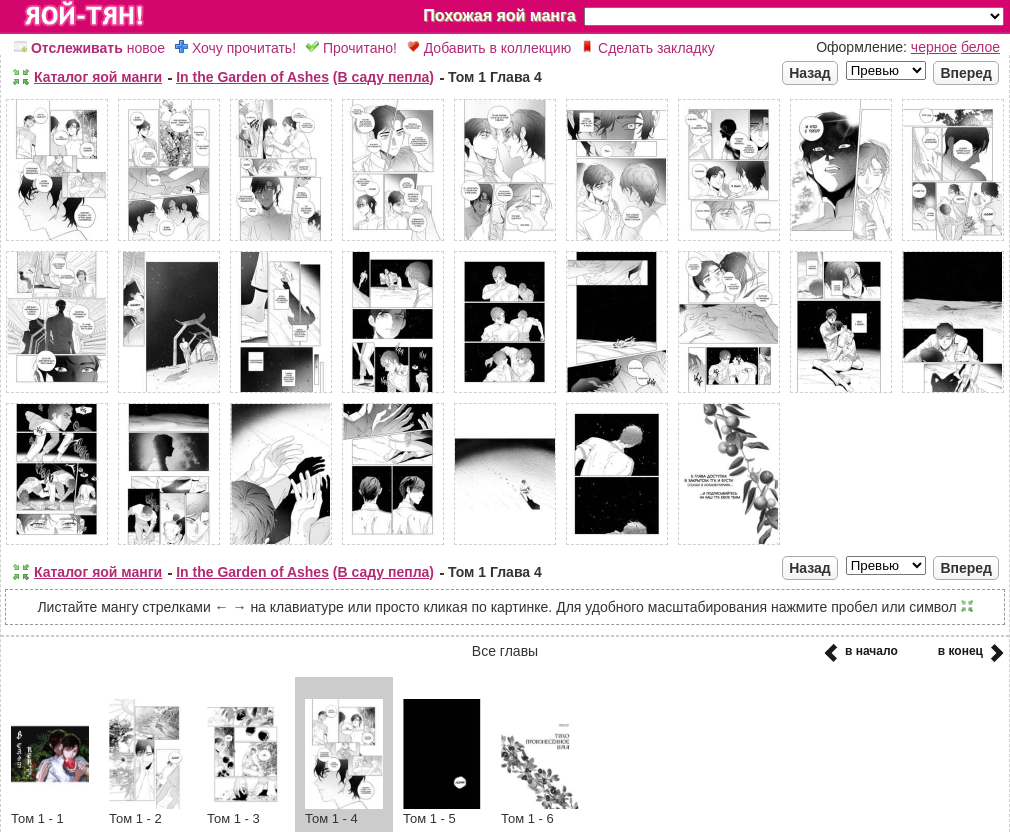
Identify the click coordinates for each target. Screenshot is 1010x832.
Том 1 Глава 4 (495, 77)
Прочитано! (351, 48)
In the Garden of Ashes (252, 77)
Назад (810, 73)
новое (89, 48)
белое (980, 47)
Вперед (966, 73)
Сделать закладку (648, 48)
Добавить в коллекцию (489, 48)
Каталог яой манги (98, 77)
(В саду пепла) (383, 77)
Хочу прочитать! (235, 48)
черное (934, 47)
